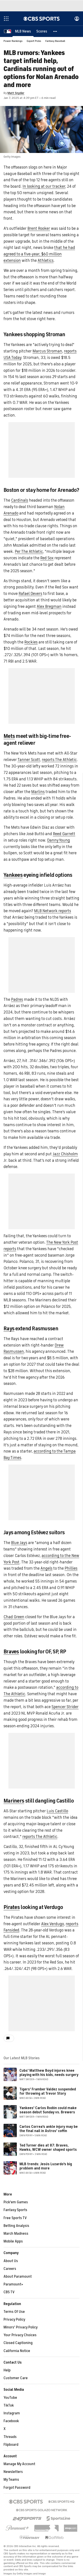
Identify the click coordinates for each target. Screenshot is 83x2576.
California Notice (17, 2351)
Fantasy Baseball (55, 41)
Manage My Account (19, 2464)
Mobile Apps (13, 2241)
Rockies (31, 642)
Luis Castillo (57, 1811)
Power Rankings (13, 41)
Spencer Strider (65, 1706)
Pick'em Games (16, 2202)
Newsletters (13, 2472)
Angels (46, 1568)
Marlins (38, 791)
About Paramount (18, 2276)
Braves (11, 1651)
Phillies (71, 1568)
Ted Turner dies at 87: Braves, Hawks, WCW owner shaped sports (48, 2147)
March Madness (16, 2233)
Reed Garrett (64, 833)
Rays (9, 1328)
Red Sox (47, 557)
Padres (17, 999)
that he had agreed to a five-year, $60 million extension (39, 254)
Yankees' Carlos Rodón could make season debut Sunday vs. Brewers (48, 2110)
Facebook (11, 2421)
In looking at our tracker (44, 186)
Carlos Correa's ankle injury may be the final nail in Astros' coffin (48, 2128)
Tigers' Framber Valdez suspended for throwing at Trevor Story (47, 2091)
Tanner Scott (28, 759)
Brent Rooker (38, 228)
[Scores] (42, 31)
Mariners (14, 1801)
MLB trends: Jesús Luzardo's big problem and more (45, 2166)
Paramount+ (13, 2284)
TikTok (9, 2405)
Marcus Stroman (47, 351)
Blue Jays (19, 1542)
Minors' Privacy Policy (21, 2327)
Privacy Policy (14, 2319)
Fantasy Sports (15, 2210)
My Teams (11, 2479)
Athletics (46, 260)
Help (7, 2370)
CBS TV (9, 2292)
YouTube (10, 2397)
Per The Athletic (29, 551)
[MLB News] (23, 31)
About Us (11, 2261)
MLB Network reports (52, 910)
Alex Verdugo (52, 1923)
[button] (55, 31)
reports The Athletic (59, 759)
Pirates (12, 1907)
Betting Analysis (16, 2226)
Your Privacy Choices (20, 2335)
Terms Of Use (14, 2311)
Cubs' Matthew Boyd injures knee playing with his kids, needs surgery (49, 2072)
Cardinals (19, 500)
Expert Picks (34, 41)
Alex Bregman (49, 606)
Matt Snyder (16, 93)
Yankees (13, 875)
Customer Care (16, 2378)
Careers (10, 2269)
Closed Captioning (18, 2343)
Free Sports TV (15, 2218)
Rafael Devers (30, 593)
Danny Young (58, 840)
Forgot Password (17, 2487)
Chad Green (14, 1616)
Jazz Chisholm (65, 1154)
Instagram (12, 2413)
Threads (10, 2437)
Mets (9, 736)
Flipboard (11, 2444)
